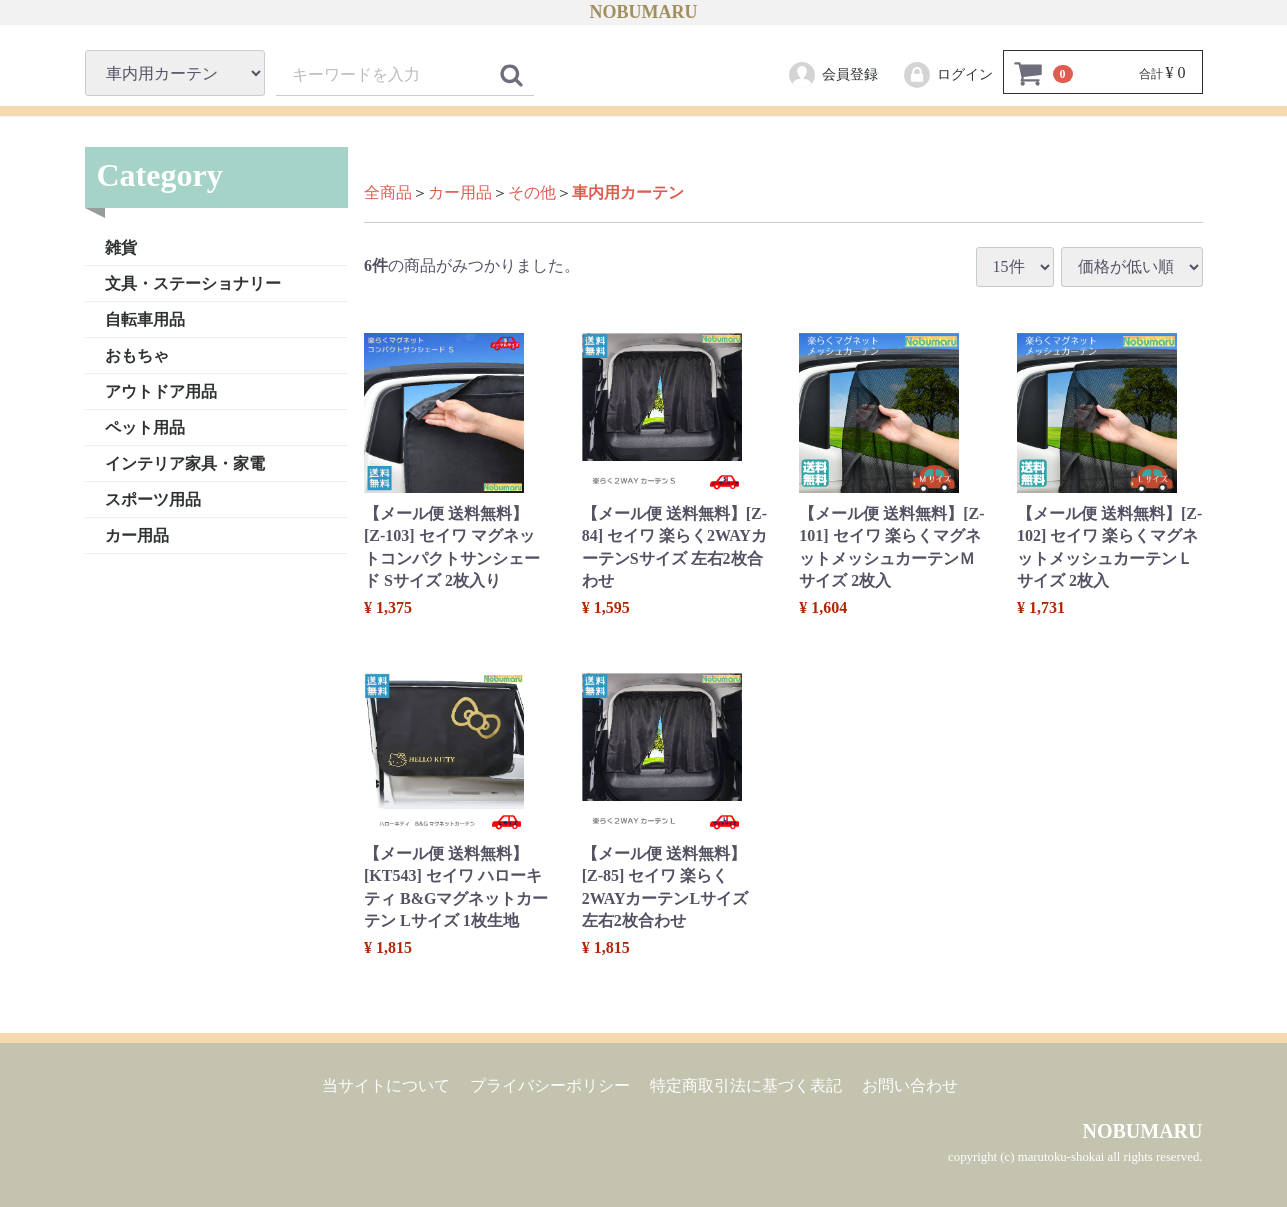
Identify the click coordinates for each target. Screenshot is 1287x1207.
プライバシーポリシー (550, 1084)
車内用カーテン (628, 192)
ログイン (947, 75)
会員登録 (832, 75)
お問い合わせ (910, 1084)
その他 (532, 192)
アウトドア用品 (161, 390)
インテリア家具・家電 (185, 462)
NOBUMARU (644, 12)
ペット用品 (145, 426)
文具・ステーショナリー (193, 282)
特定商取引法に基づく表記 (746, 1084)
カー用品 (137, 534)
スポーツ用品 (153, 498)
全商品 (388, 192)
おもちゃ (137, 354)
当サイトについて (386, 1084)
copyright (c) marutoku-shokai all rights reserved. (1075, 1157)
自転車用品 (145, 318)
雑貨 (121, 246)
